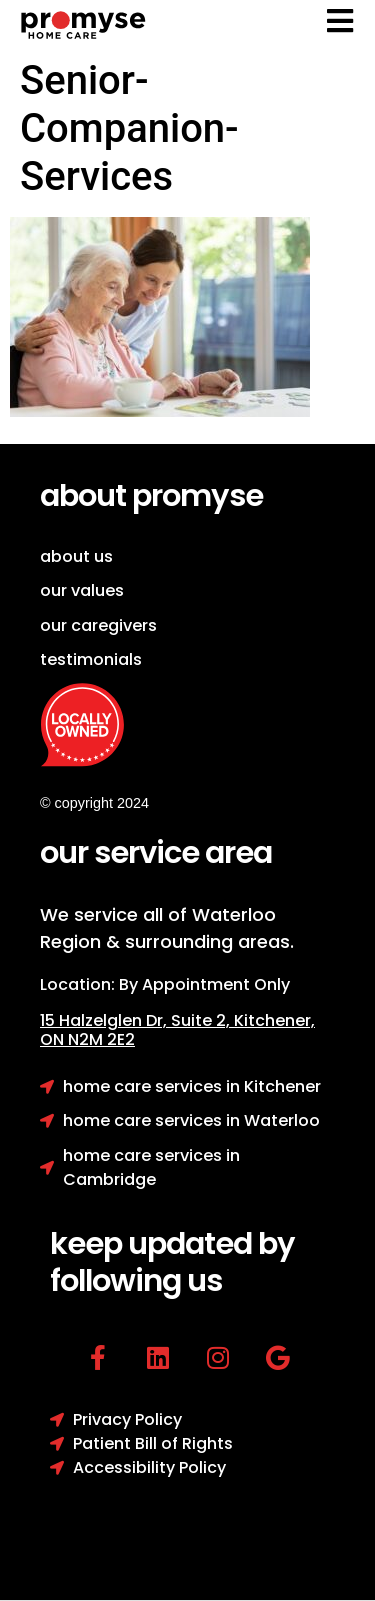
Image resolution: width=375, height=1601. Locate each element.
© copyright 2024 (94, 803)
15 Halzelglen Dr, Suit (137, 1020)
